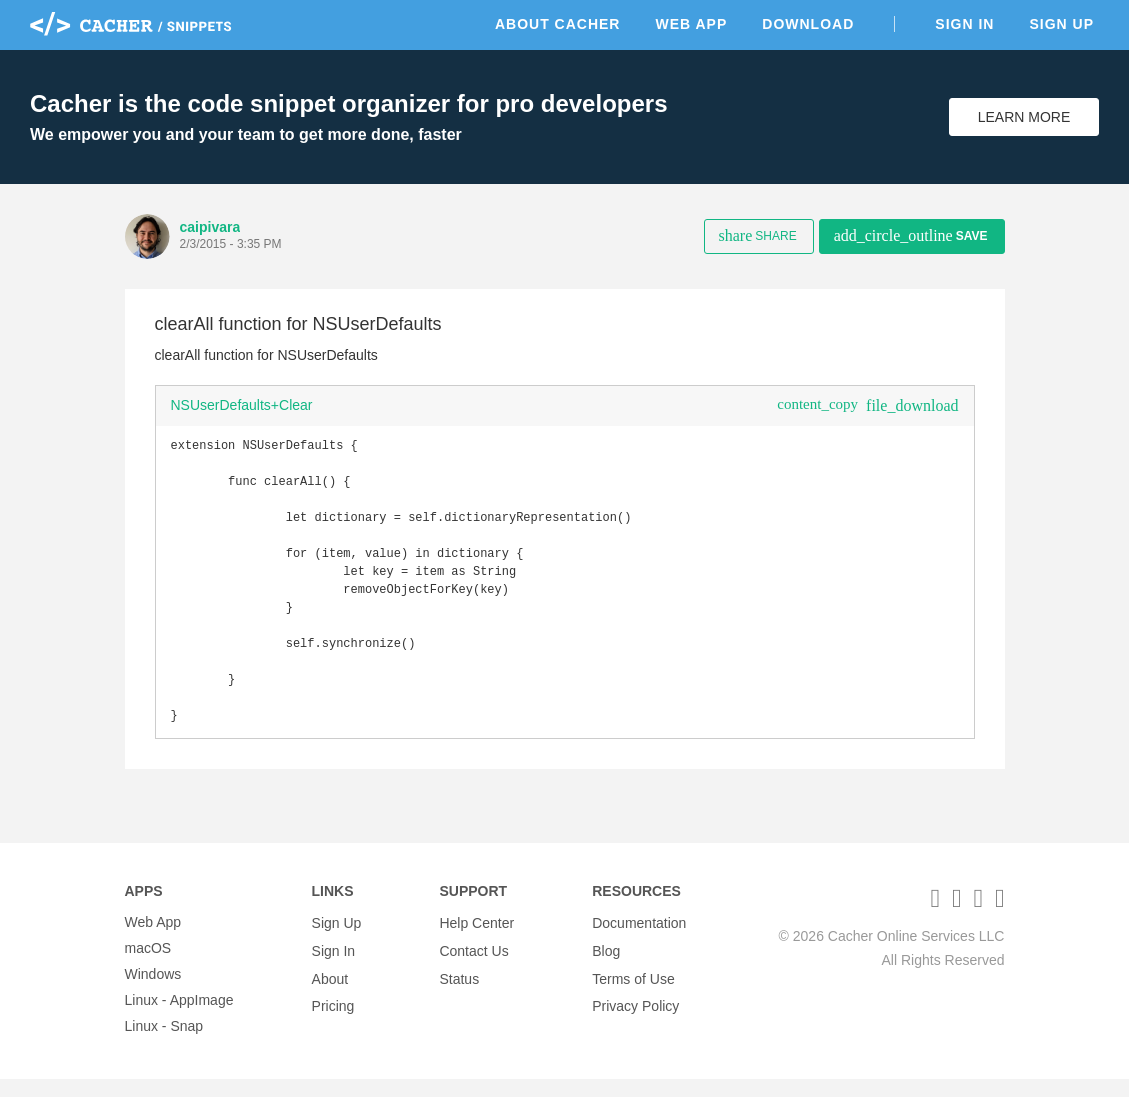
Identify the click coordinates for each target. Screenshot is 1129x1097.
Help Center (476, 940)
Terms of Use (633, 992)
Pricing (333, 1018)
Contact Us (473, 966)
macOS (148, 966)
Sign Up (1061, 24)
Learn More (1024, 117)
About (330, 992)
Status (459, 992)
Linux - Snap (164, 1044)
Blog (606, 966)
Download (808, 24)
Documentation (639, 940)
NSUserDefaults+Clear (242, 405)
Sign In (964, 24)
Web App (691, 24)
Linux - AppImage (179, 1018)
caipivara (210, 227)
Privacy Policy (635, 1018)
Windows (153, 992)
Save (911, 235)
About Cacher (558, 24)
